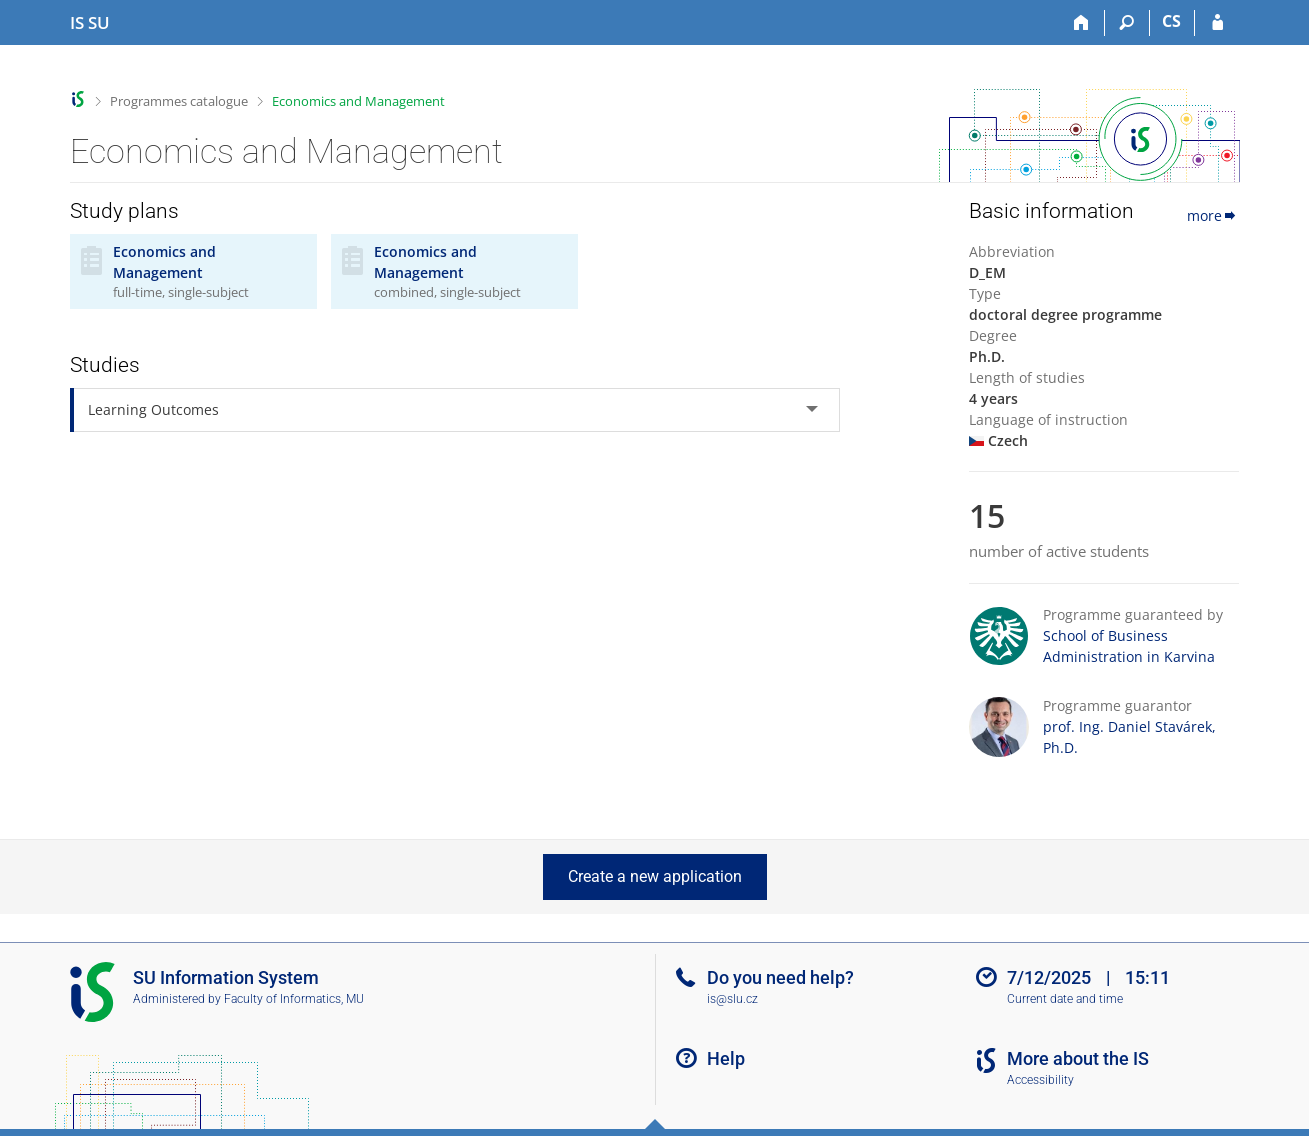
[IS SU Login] (1217, 23)
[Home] (1082, 23)
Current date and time (1065, 999)
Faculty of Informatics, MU (294, 999)
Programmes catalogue (179, 101)
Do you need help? (780, 977)
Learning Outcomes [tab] (153, 409)
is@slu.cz (732, 999)
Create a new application (655, 876)
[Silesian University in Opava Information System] (90, 23)
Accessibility (1040, 1080)
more (1213, 215)
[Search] (1127, 23)
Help (726, 1058)
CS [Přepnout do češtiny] (1171, 21)
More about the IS (1078, 1058)
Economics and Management (358, 101)
